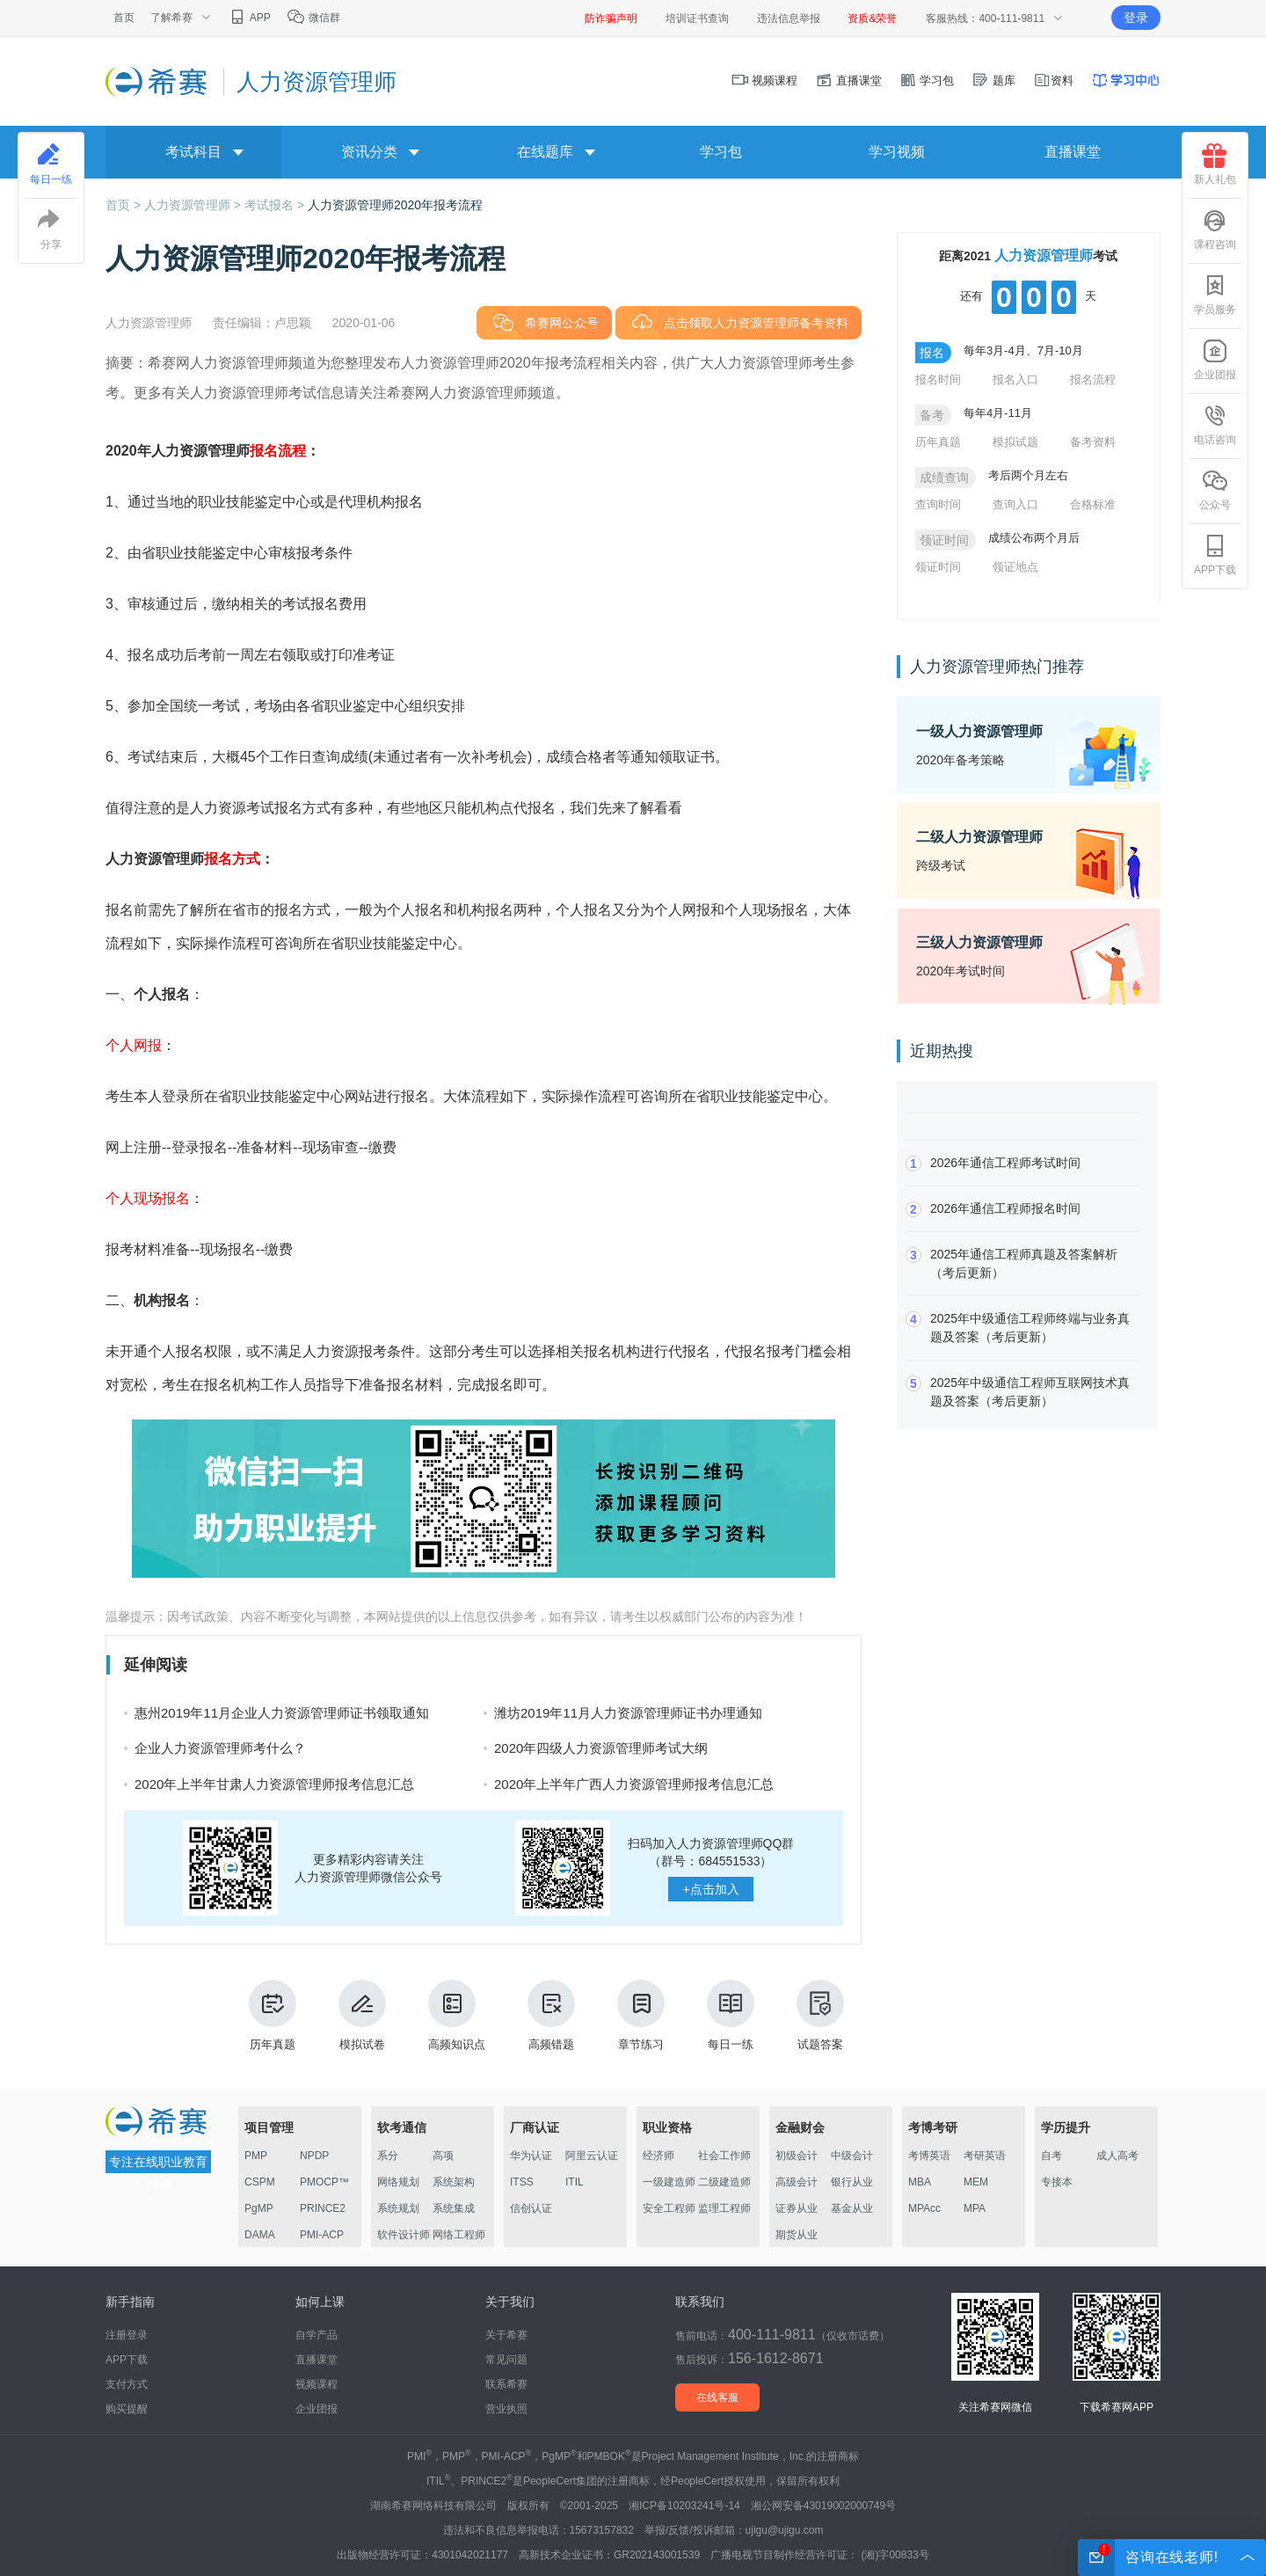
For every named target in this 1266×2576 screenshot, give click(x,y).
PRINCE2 (323, 2208)
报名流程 (1093, 379)
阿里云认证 (591, 2155)
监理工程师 (724, 2208)
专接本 (1057, 2182)
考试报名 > (276, 205)
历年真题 (272, 2015)
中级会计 (852, 2155)
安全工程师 (669, 2208)
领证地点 (1015, 566)
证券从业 (796, 2208)
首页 (124, 17)
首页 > (125, 205)
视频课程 (764, 80)
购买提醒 (127, 2409)
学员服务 (1215, 295)
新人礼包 (1215, 164)
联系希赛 (506, 2384)
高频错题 (551, 2015)
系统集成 (454, 2208)
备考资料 (1093, 442)
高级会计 (796, 2182)
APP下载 (1215, 555)
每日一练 (730, 2015)
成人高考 (1117, 2155)
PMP (255, 2155)
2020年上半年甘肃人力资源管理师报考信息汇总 (274, 1784)
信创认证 (531, 2208)
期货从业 (796, 2235)
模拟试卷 (362, 2015)
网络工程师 (459, 2235)
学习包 (927, 80)
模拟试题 (1015, 442)
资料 (1053, 80)
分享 (51, 229)
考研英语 (985, 2155)
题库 (993, 80)
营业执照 (506, 2409)
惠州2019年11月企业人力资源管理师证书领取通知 (282, 1712)
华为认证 (531, 2155)
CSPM (259, 2182)
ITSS (522, 2182)
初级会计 (796, 2155)
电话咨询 (1215, 425)
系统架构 (454, 2182)
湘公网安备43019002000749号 (823, 2505)
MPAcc (924, 2208)
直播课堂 (848, 80)
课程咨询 (1215, 229)
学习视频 (897, 151)
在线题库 (545, 151)
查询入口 (1015, 504)
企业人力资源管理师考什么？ (220, 1747)
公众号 (1215, 490)
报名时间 (938, 379)
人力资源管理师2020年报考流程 (395, 205)
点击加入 (710, 1889)
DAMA (259, 2235)
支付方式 (127, 2384)
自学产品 (316, 2335)
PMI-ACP (322, 2235)
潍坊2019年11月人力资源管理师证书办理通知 (628, 1712)
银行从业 (852, 2182)
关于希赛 (506, 2335)
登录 (1136, 18)
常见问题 (506, 2359)
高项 (443, 2155)
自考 (1051, 2155)
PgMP (258, 2208)
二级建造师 (724, 2182)
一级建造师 (669, 2182)
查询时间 (938, 504)
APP (249, 17)
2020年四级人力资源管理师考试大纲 (601, 1747)
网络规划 (398, 2182)
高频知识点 (456, 2015)
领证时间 (938, 566)
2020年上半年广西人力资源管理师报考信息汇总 (634, 1784)
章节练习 (641, 2015)
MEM (976, 2182)
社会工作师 (724, 2155)
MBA (919, 2182)
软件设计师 (403, 2235)
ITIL (574, 2182)
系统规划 (398, 2208)
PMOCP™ (324, 2182)
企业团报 (1215, 360)
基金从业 (852, 2208)
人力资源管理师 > (194, 205)
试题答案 (820, 2015)
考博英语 (929, 2155)
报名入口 (1015, 379)
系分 (387, 2155)
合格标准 (1093, 504)
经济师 (658, 2155)
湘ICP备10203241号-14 (684, 2505)
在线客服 (717, 2397)
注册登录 (127, 2335)
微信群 (313, 17)
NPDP (314, 2155)
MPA (975, 2208)
